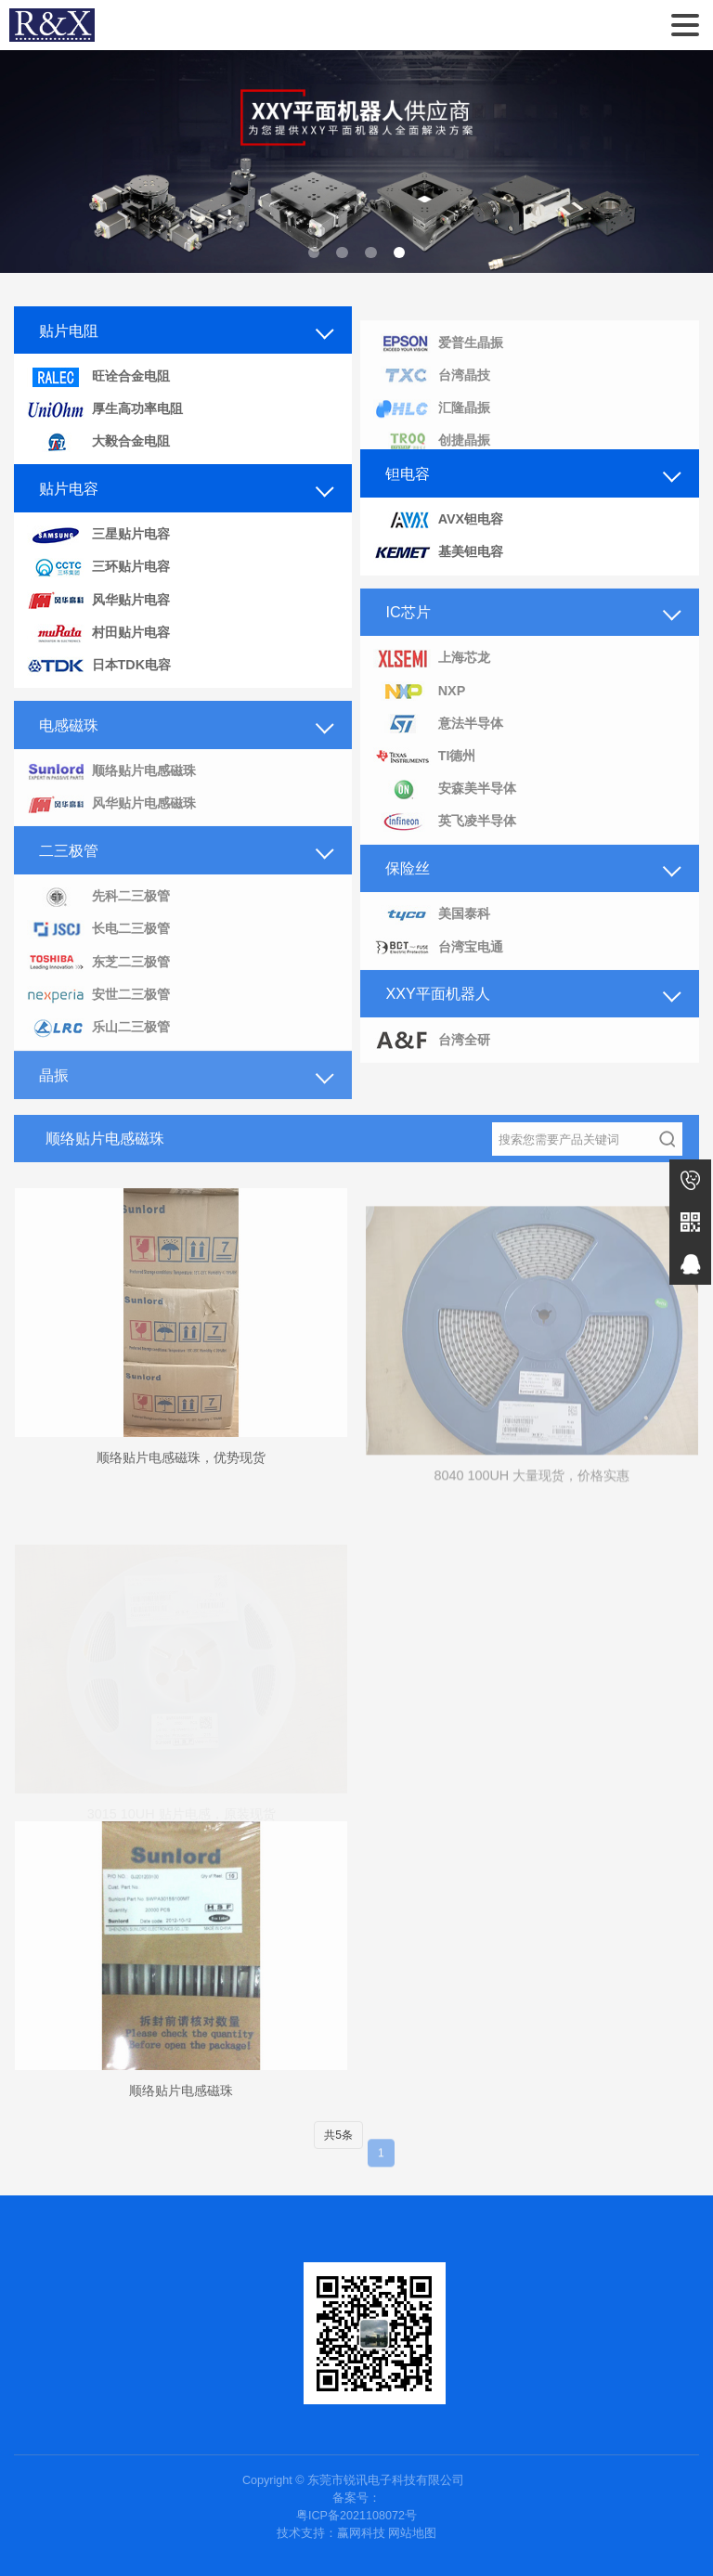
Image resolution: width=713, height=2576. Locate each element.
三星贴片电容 (98, 535)
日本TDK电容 (99, 666)
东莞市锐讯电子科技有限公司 (52, 25)
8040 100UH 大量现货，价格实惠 (531, 1498)
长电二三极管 (98, 950)
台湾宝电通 (438, 967)
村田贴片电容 (98, 633)
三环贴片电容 (98, 567)
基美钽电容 (438, 553)
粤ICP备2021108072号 (356, 2515)
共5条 (338, 2155)
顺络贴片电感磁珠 (111, 791)
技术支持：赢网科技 (331, 2533)
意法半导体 (438, 744)
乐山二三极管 (98, 1047)
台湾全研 (431, 1060)
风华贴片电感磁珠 (111, 824)
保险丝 (407, 888)
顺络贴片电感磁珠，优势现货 (181, 1477)
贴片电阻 (68, 330)
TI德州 (424, 776)
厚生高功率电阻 (105, 410)
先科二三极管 (98, 916)
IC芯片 (407, 632)
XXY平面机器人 (437, 1013)
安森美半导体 (444, 809)
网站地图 (412, 2533)
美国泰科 (431, 935)
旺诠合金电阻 (98, 377)
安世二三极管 (98, 1015)
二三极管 (68, 869)
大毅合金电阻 (98, 442)
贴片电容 (68, 488)
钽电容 (407, 473)
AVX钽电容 (438, 520)
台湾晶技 (431, 395)
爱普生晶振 (438, 362)
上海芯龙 (431, 679)
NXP (419, 711)
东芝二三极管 (98, 982)
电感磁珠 (68, 744)
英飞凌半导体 (444, 842)
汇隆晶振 (431, 427)
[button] (314, 253)
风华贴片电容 (98, 600)
